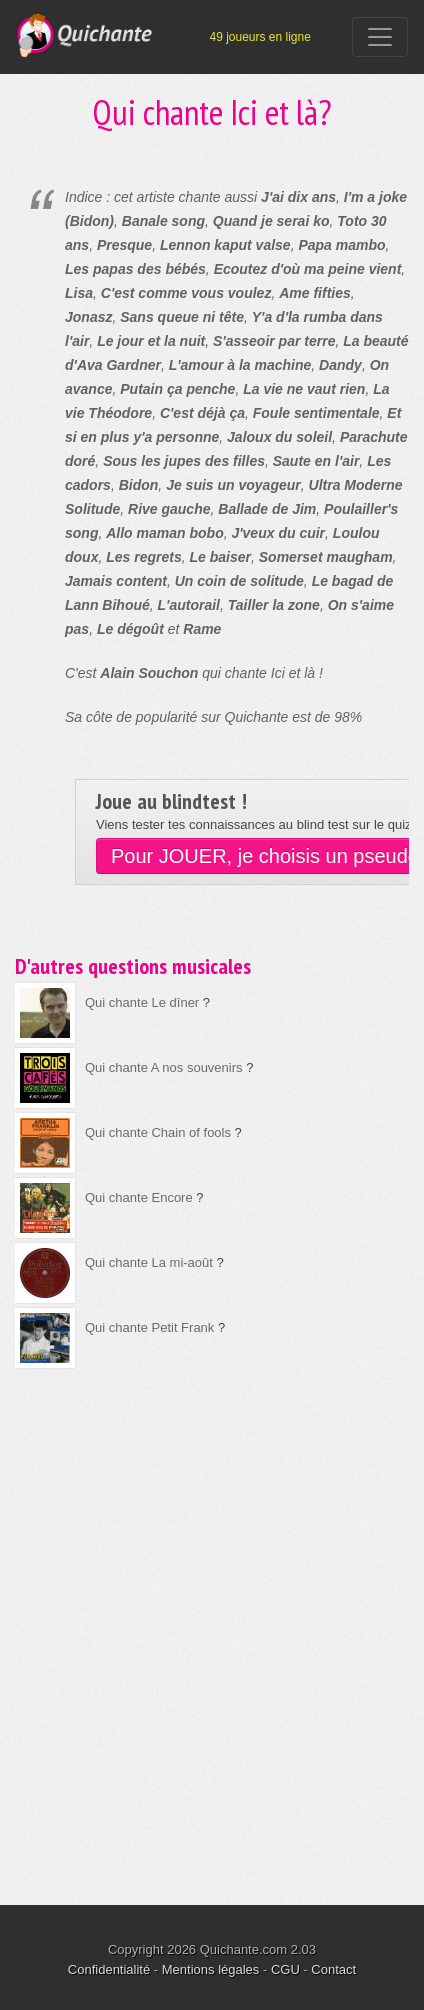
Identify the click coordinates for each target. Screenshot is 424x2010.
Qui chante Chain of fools (158, 1132)
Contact (333, 1969)
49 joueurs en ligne (259, 37)
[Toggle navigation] (380, 37)
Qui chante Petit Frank (149, 1327)
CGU (285, 1969)
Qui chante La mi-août (149, 1262)
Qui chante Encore (139, 1197)
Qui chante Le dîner (142, 1002)
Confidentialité (109, 1969)
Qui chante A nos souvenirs (164, 1067)
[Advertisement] (212, 1623)
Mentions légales (211, 1969)
